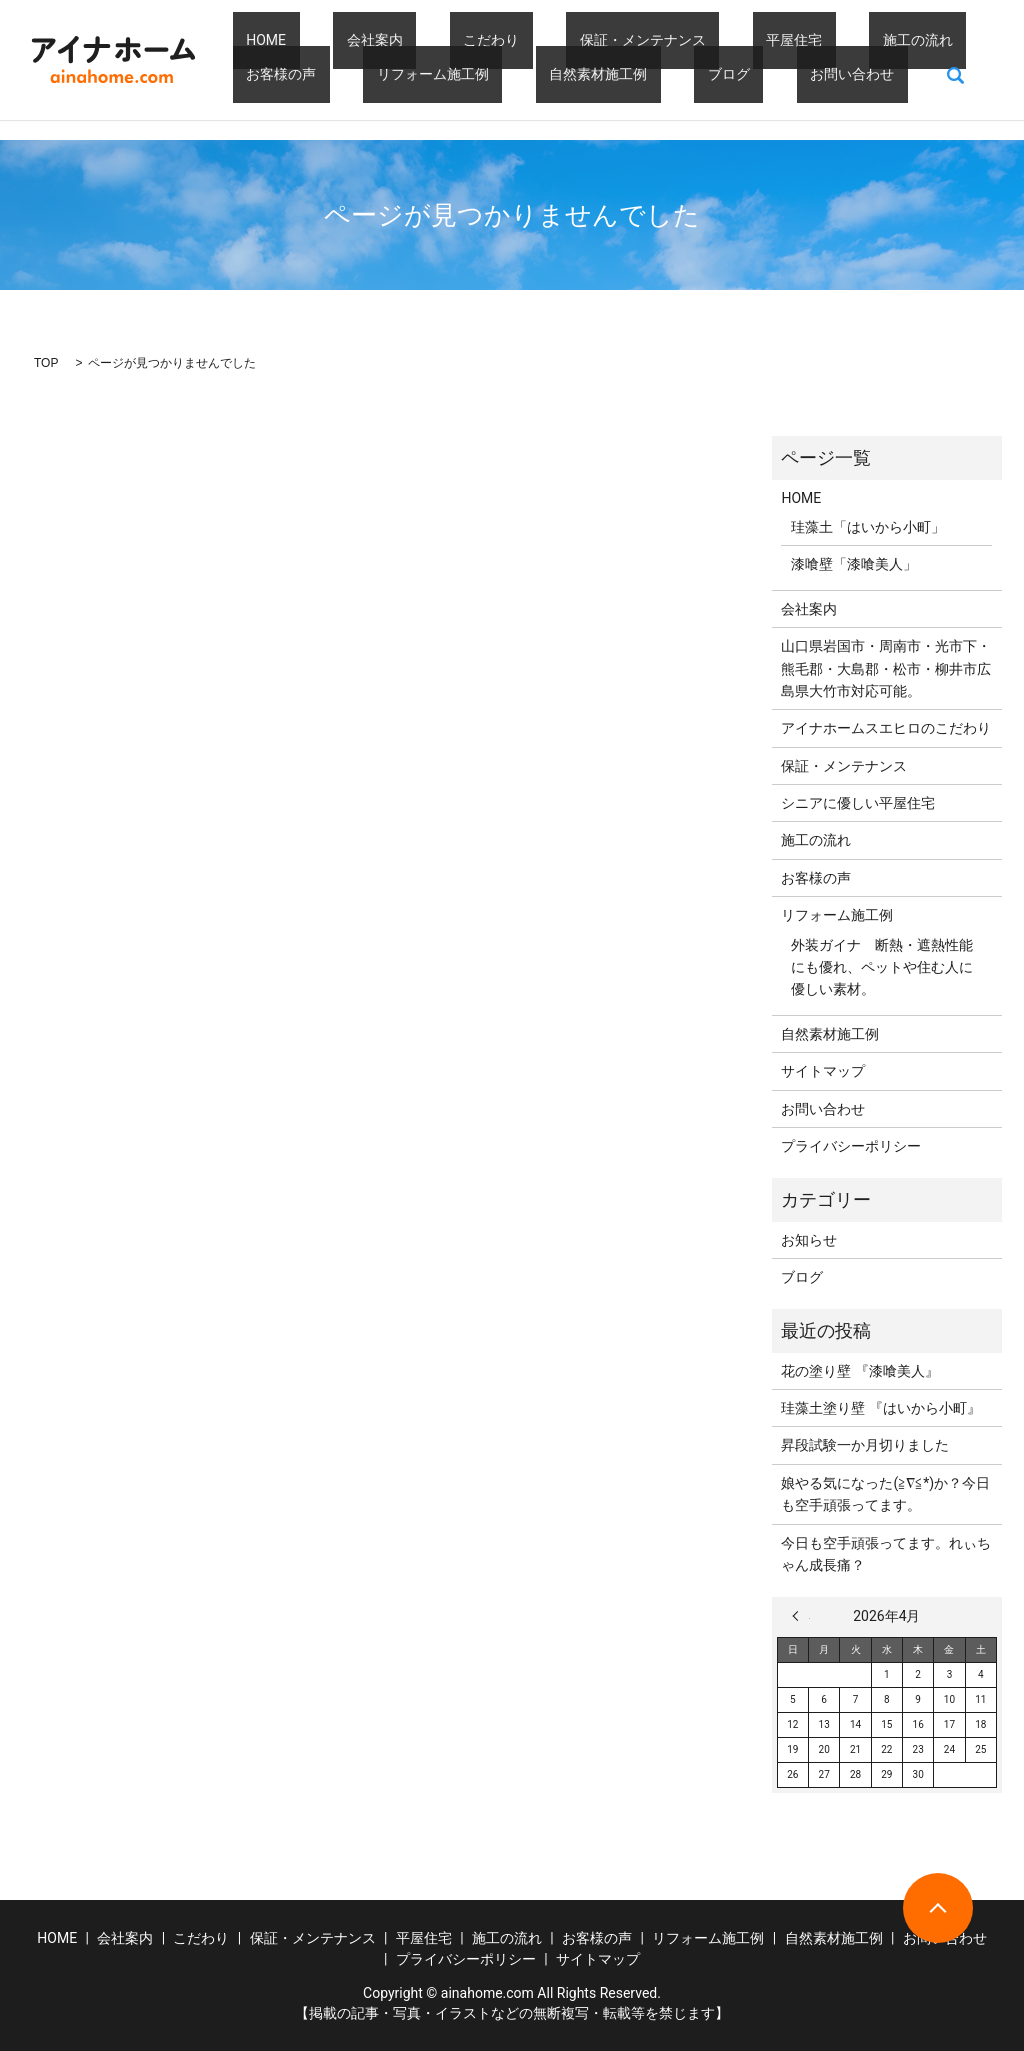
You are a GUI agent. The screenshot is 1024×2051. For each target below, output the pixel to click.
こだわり (424, 40)
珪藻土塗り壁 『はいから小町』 (880, 1408)
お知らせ (809, 1240)
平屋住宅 (673, 40)
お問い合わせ (627, 74)
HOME (253, 40)
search (718, 75)
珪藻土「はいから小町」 (868, 527)
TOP (46, 363)
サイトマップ (823, 1071)
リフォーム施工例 (289, 74)
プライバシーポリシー (851, 1146)
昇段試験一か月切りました (865, 1445)
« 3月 (801, 1616)
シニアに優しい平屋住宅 (858, 803)
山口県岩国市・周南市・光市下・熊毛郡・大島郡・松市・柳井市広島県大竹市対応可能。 (886, 668)
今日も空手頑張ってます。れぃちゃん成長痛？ (886, 1554)
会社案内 (334, 40)
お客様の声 (873, 40)
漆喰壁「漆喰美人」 (854, 564)
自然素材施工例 (427, 74)
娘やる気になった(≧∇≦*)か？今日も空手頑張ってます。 (885, 1494)
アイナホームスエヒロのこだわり (886, 728)
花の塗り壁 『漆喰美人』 (859, 1371)
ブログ (531, 74)
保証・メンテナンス (548, 40)
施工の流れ (769, 40)
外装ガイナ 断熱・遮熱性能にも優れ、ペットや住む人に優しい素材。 (882, 967)
